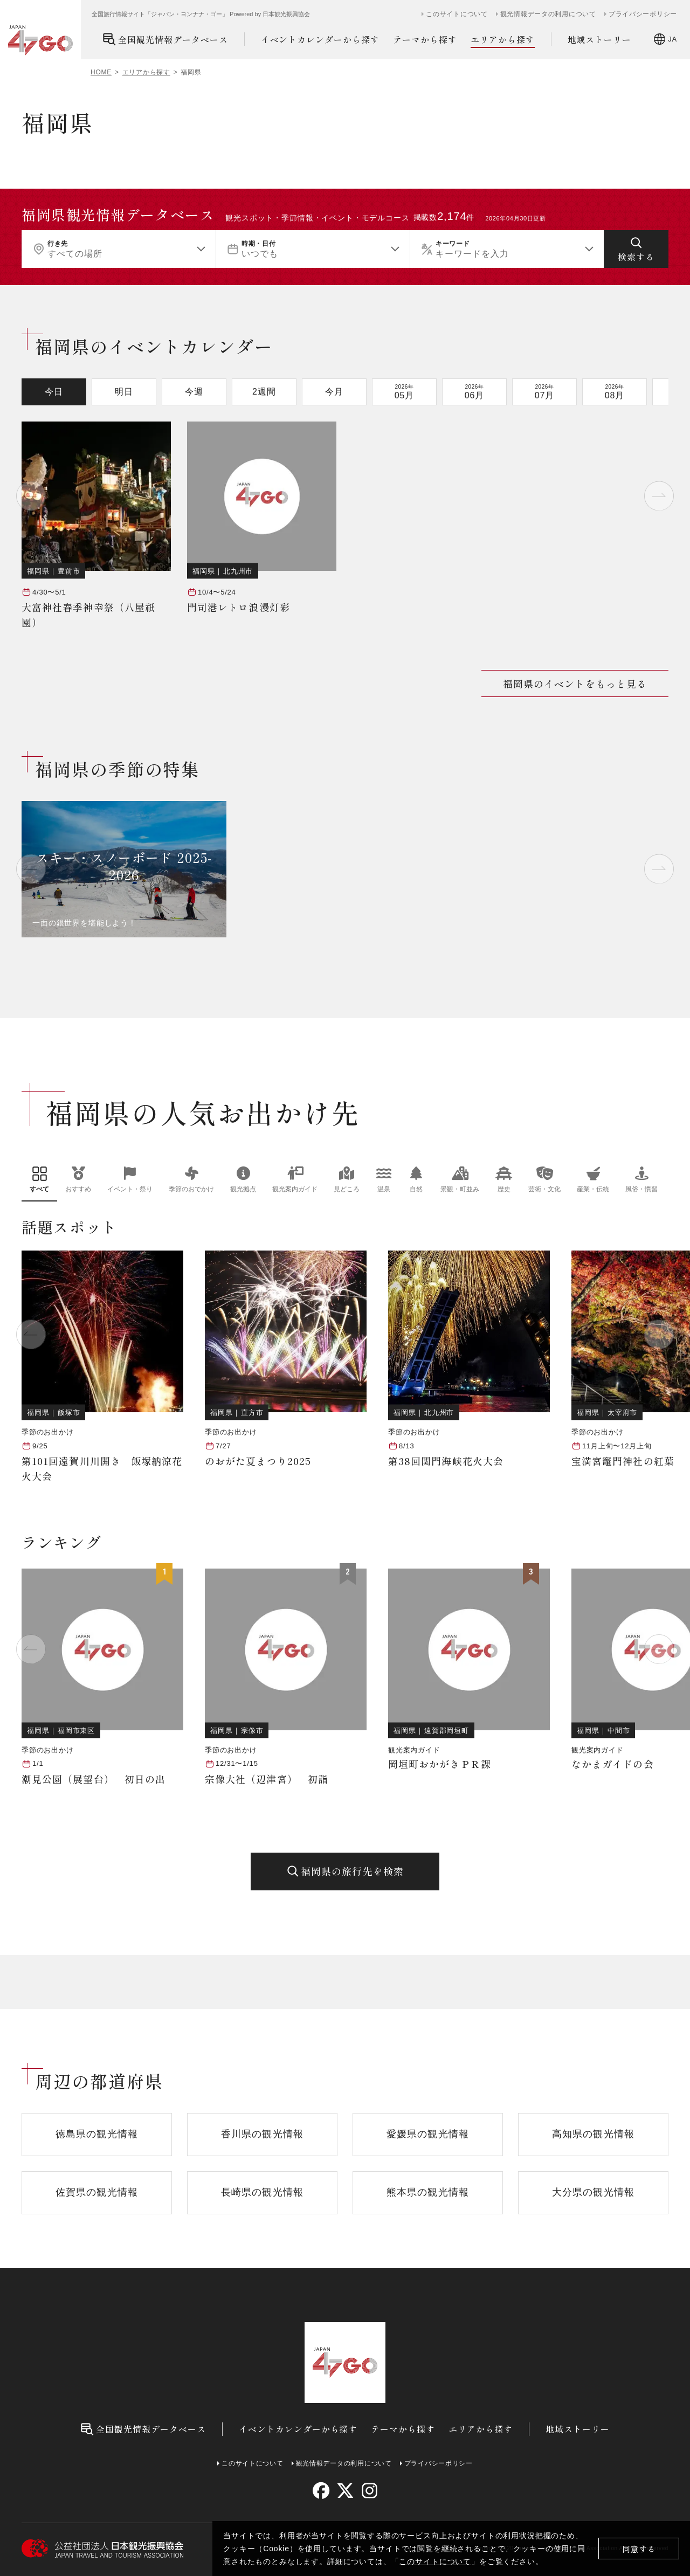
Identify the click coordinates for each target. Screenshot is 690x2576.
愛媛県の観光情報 (428, 2134)
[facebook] (321, 2490)
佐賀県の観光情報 (97, 2192)
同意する (639, 2548)
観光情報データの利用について (548, 14)
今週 (194, 391)
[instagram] (369, 2490)
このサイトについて (435, 2561)
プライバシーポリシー (643, 14)
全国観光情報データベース (165, 39)
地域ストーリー (600, 39)
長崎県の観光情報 (262, 2192)
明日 (124, 391)
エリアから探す (503, 39)
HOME (101, 72)
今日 (54, 391)
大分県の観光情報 (593, 2192)
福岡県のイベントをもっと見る (575, 683)
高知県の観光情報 (593, 2134)
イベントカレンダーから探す (320, 39)
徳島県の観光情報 (97, 2134)
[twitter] (345, 2490)
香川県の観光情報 (262, 2134)
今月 (334, 391)
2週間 (264, 391)
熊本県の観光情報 (428, 2192)
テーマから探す (425, 39)
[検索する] (636, 249)
